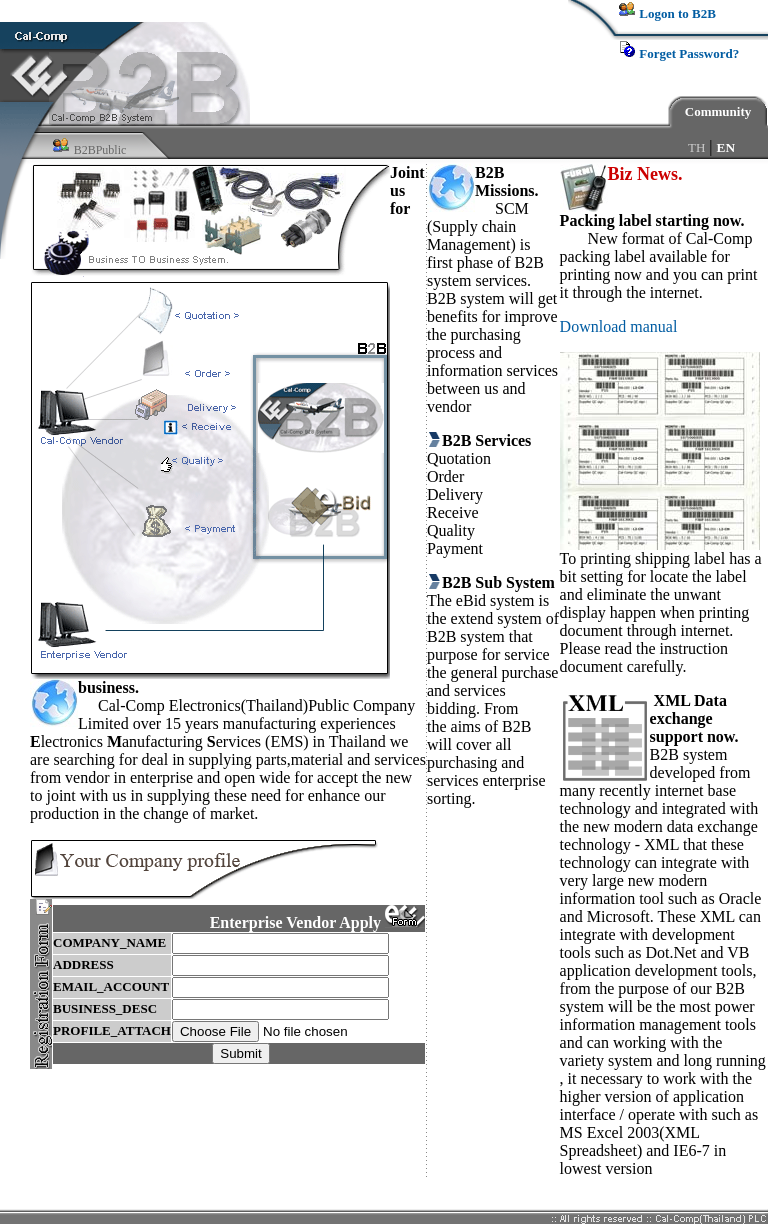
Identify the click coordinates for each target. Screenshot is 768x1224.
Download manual (619, 326)
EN (726, 147)
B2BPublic (100, 150)
